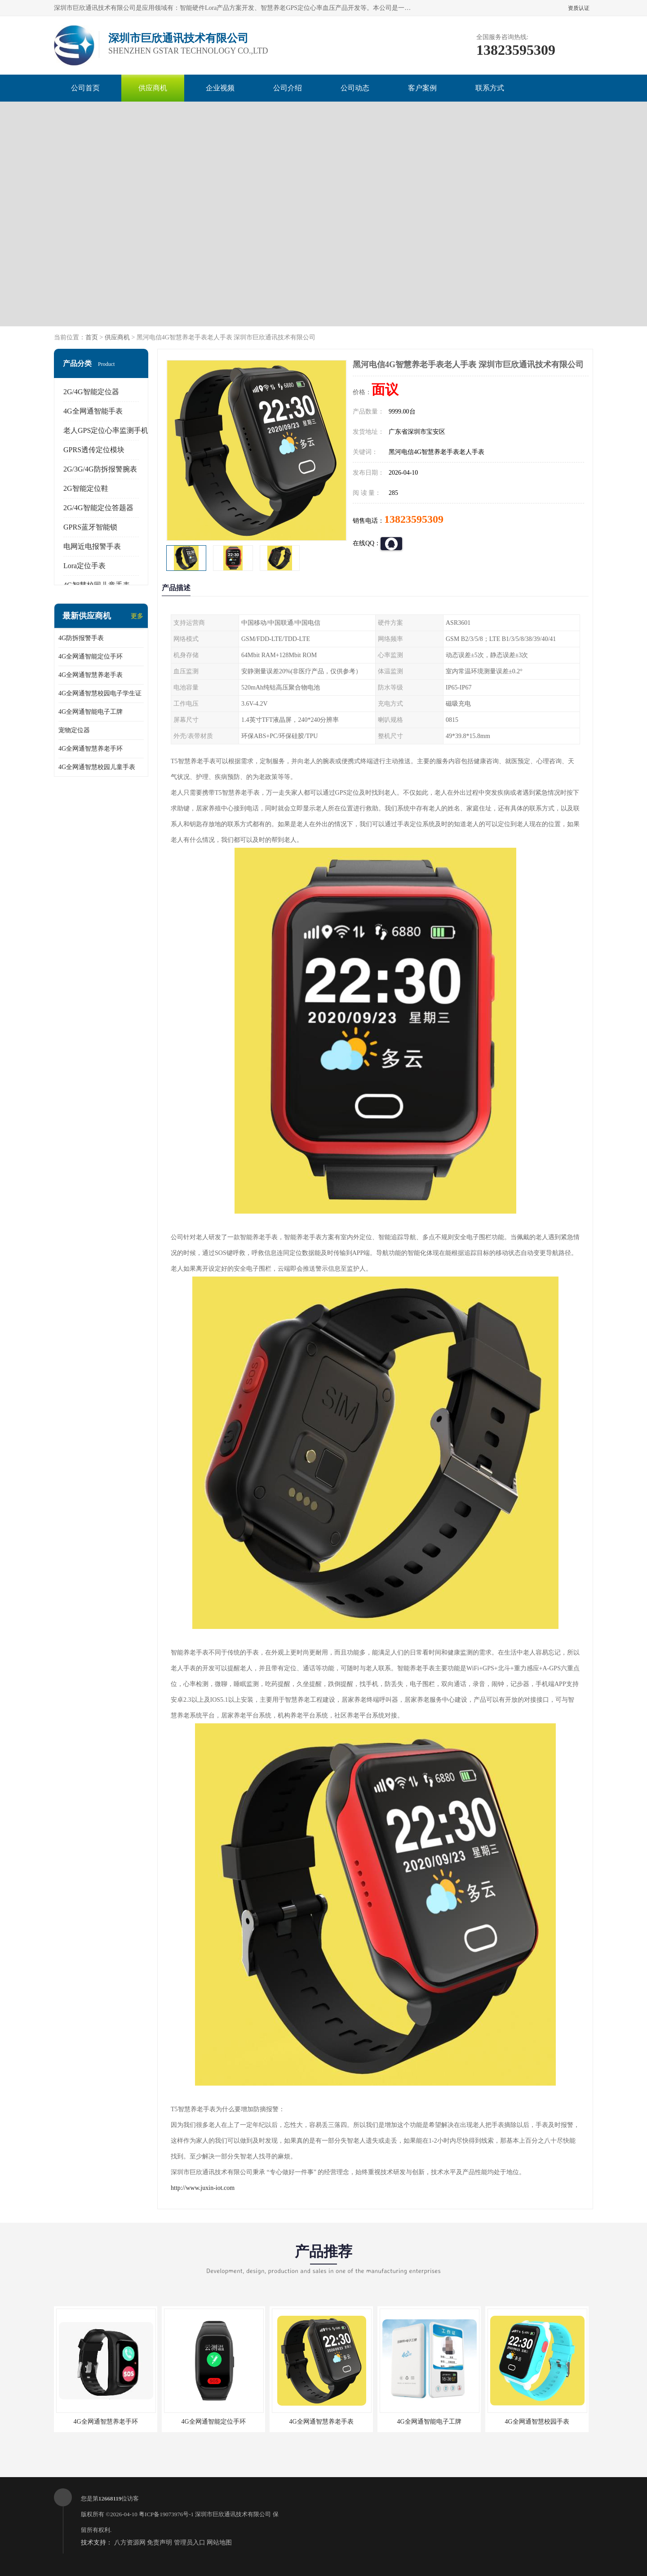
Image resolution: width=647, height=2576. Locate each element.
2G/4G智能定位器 (91, 392)
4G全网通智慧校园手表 (537, 2421)
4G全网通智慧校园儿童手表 (96, 767)
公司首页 (85, 88)
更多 (137, 616)
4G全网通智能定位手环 (90, 656)
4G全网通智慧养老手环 (90, 748)
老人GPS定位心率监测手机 (105, 430)
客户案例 (422, 88)
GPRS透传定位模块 (93, 450)
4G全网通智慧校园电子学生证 (100, 693)
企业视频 (220, 88)
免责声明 (159, 2542)
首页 (91, 337)
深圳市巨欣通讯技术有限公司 (233, 2514)
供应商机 (152, 88)
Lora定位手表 (84, 565)
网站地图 (219, 2542)
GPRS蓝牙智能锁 (90, 527)
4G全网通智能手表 (93, 411)
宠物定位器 (74, 730)
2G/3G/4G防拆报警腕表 (100, 469)
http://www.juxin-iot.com (203, 2187)
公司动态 (355, 88)
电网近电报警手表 (92, 546)
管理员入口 (189, 2542)
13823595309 (413, 519)
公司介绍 (287, 88)
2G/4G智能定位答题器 (98, 508)
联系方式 (489, 88)
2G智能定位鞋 (85, 488)
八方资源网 (130, 2542)
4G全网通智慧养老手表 (90, 675)
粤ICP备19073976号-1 (166, 2514)
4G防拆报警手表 (81, 638)
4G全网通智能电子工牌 (90, 711)
